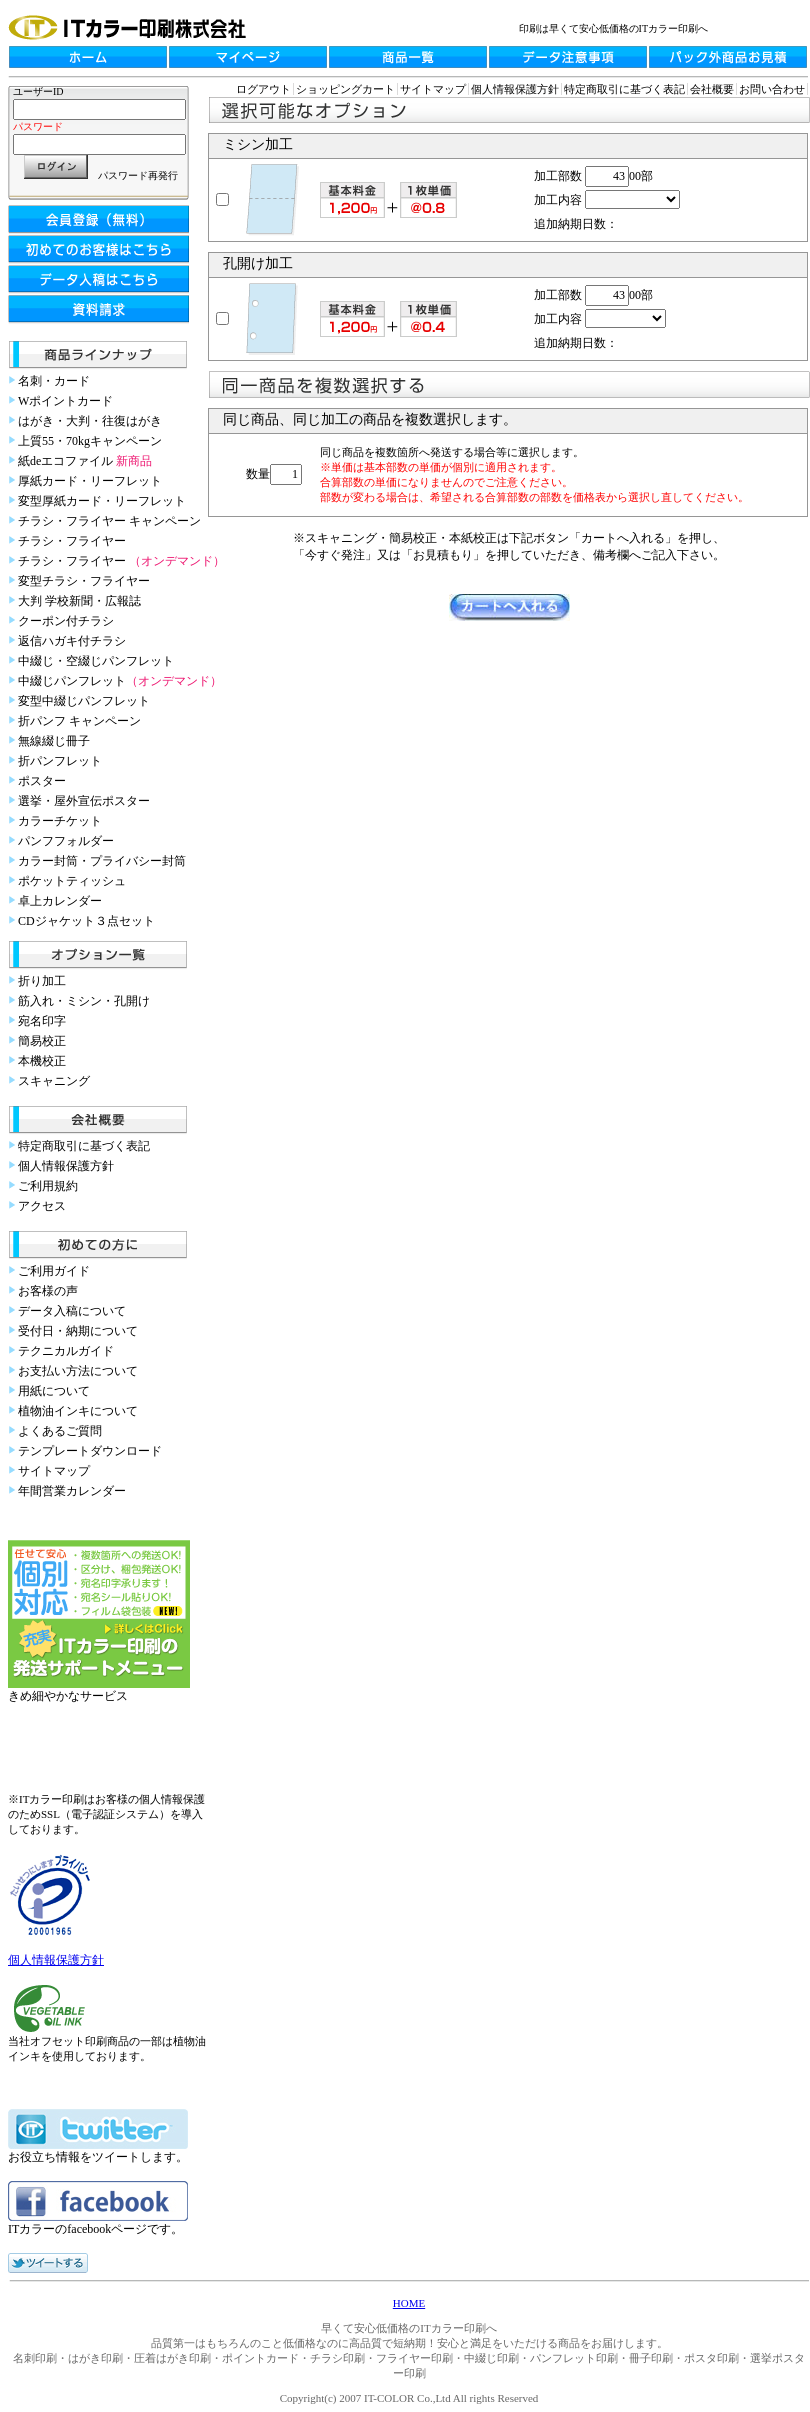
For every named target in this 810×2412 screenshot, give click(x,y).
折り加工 (42, 981)
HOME (409, 2303)
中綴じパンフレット (120, 681)
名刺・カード (54, 381)
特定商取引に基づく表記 (84, 1146)
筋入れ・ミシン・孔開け (84, 1001)
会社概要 (712, 89)
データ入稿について (72, 1311)
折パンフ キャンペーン (79, 721)
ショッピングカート (345, 89)
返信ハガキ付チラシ (72, 641)
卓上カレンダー (60, 901)
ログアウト (263, 89)
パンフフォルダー (66, 841)
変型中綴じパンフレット (84, 701)
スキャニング (54, 1081)
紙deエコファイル (85, 461)
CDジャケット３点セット (86, 921)
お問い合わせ (772, 89)
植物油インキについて (78, 1411)
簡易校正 (42, 1041)
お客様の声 (48, 1291)
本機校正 (42, 1061)
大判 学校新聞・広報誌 (79, 601)
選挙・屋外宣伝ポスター (84, 801)
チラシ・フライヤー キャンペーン (109, 521)
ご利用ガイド (54, 1271)
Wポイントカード (65, 401)
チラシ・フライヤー (72, 541)
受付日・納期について (78, 1331)
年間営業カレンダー (72, 1491)
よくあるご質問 (60, 1431)
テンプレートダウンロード (90, 1451)
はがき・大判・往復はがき (90, 421)
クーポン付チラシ (66, 621)
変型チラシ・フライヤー (84, 581)
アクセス (42, 1206)
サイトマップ (54, 1471)
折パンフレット (60, 761)
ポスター (42, 781)
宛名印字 (42, 1021)
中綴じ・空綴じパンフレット (96, 661)
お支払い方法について (78, 1371)
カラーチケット (60, 821)
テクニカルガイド (66, 1351)
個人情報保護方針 (66, 1166)
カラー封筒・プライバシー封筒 (102, 861)
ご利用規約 (48, 1186)
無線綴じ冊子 (54, 741)
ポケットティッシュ (72, 881)
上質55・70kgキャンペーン (90, 441)
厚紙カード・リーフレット (90, 481)
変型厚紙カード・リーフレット (102, 501)
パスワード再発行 (138, 175)
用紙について (54, 1391)
